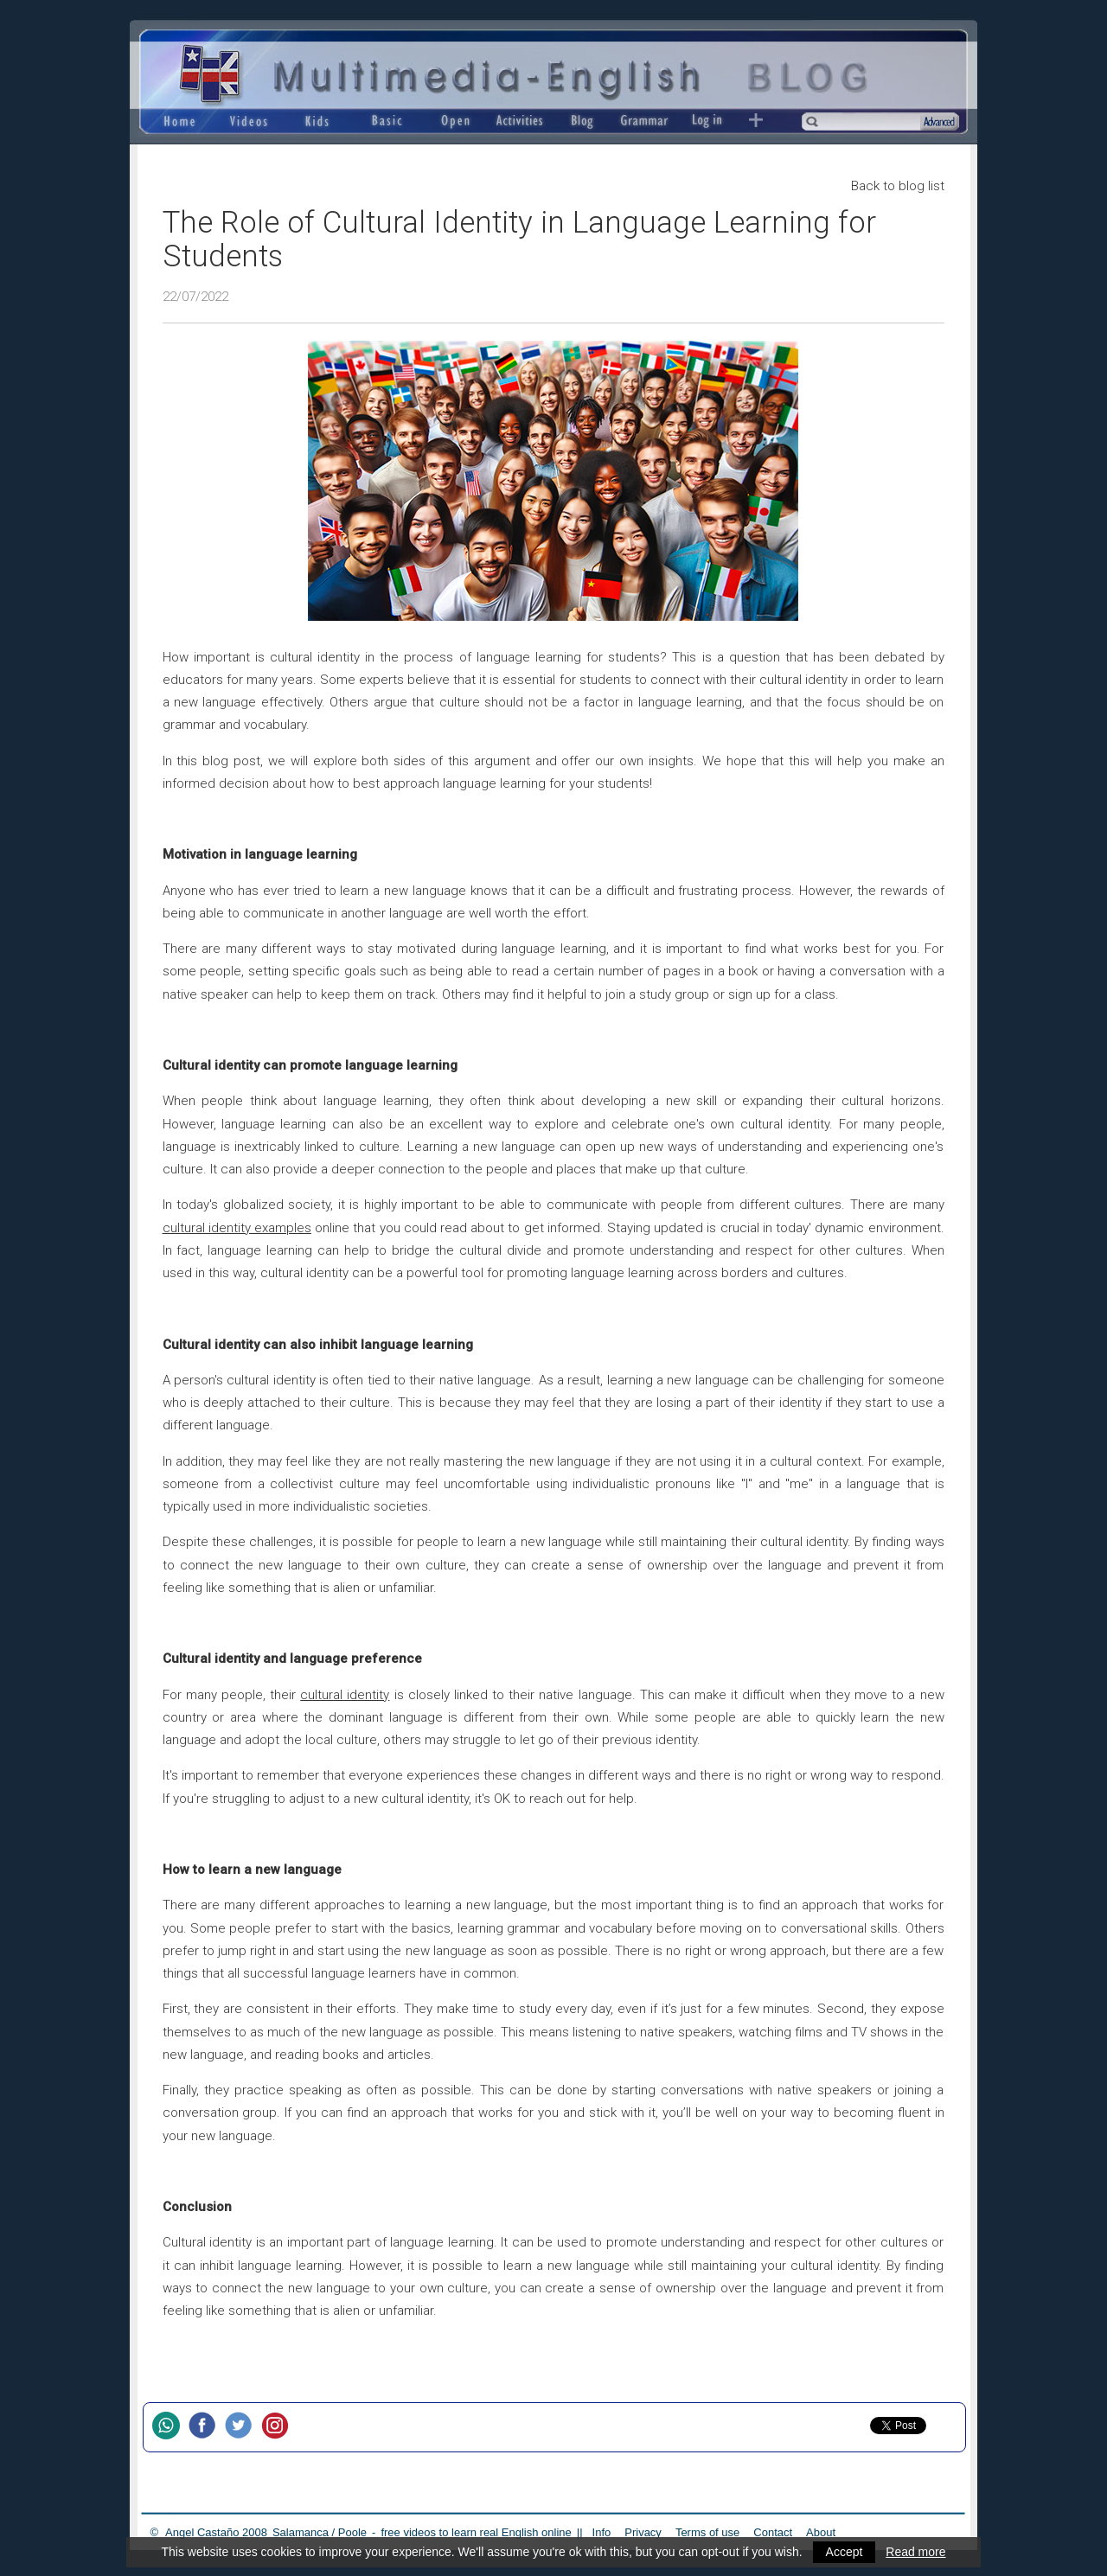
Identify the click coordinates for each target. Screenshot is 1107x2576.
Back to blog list (897, 186)
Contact (772, 2532)
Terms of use (707, 2532)
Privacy (643, 2532)
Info (601, 2532)
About (820, 2532)
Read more (915, 2552)
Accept (844, 2552)
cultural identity (344, 1695)
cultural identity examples (237, 1228)
